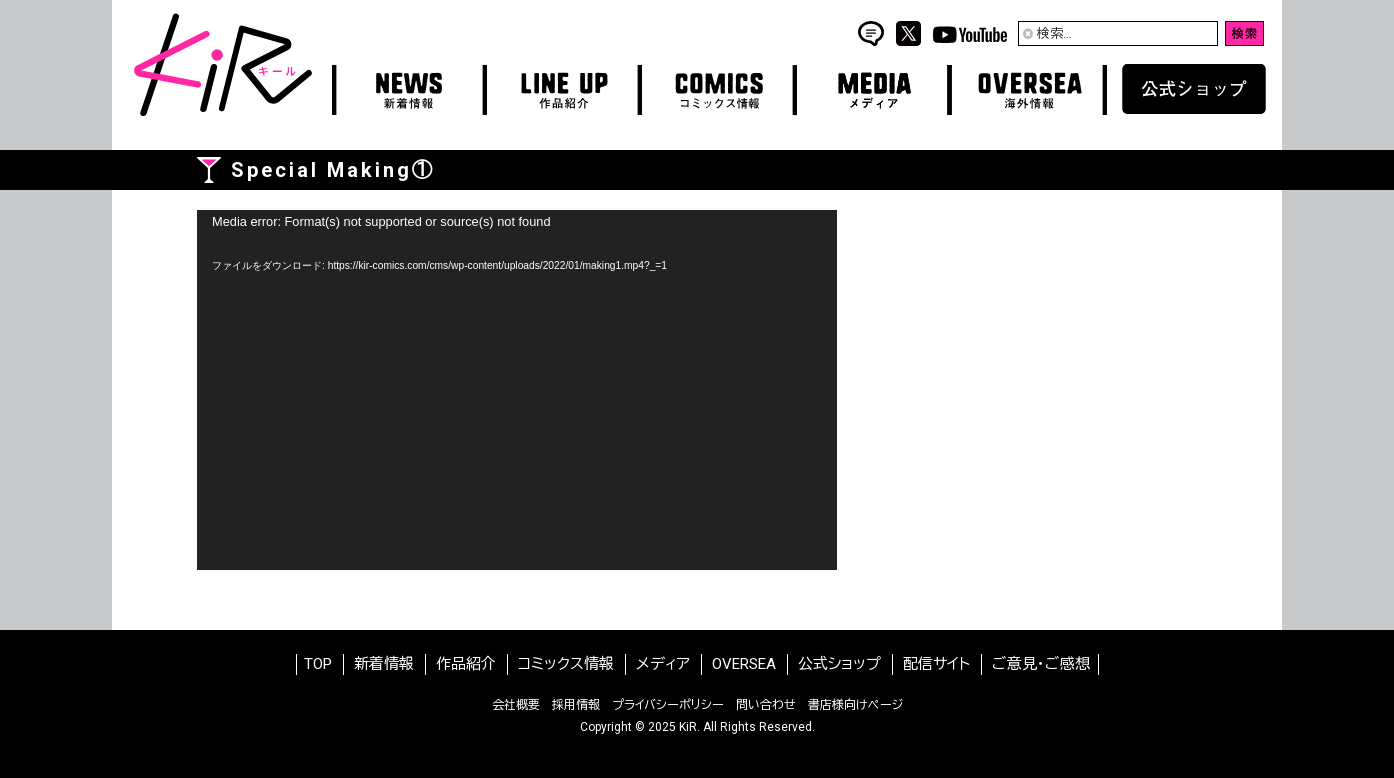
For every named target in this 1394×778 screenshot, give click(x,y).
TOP (318, 664)
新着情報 (384, 664)
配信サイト (936, 664)
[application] (517, 390)
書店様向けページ (855, 705)
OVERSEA (744, 664)
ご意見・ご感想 (1041, 664)
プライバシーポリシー (668, 705)
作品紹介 (466, 664)
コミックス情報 (566, 664)
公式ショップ (839, 664)
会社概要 (516, 705)
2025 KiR (672, 727)
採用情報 (576, 705)
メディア (663, 664)
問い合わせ (766, 705)
